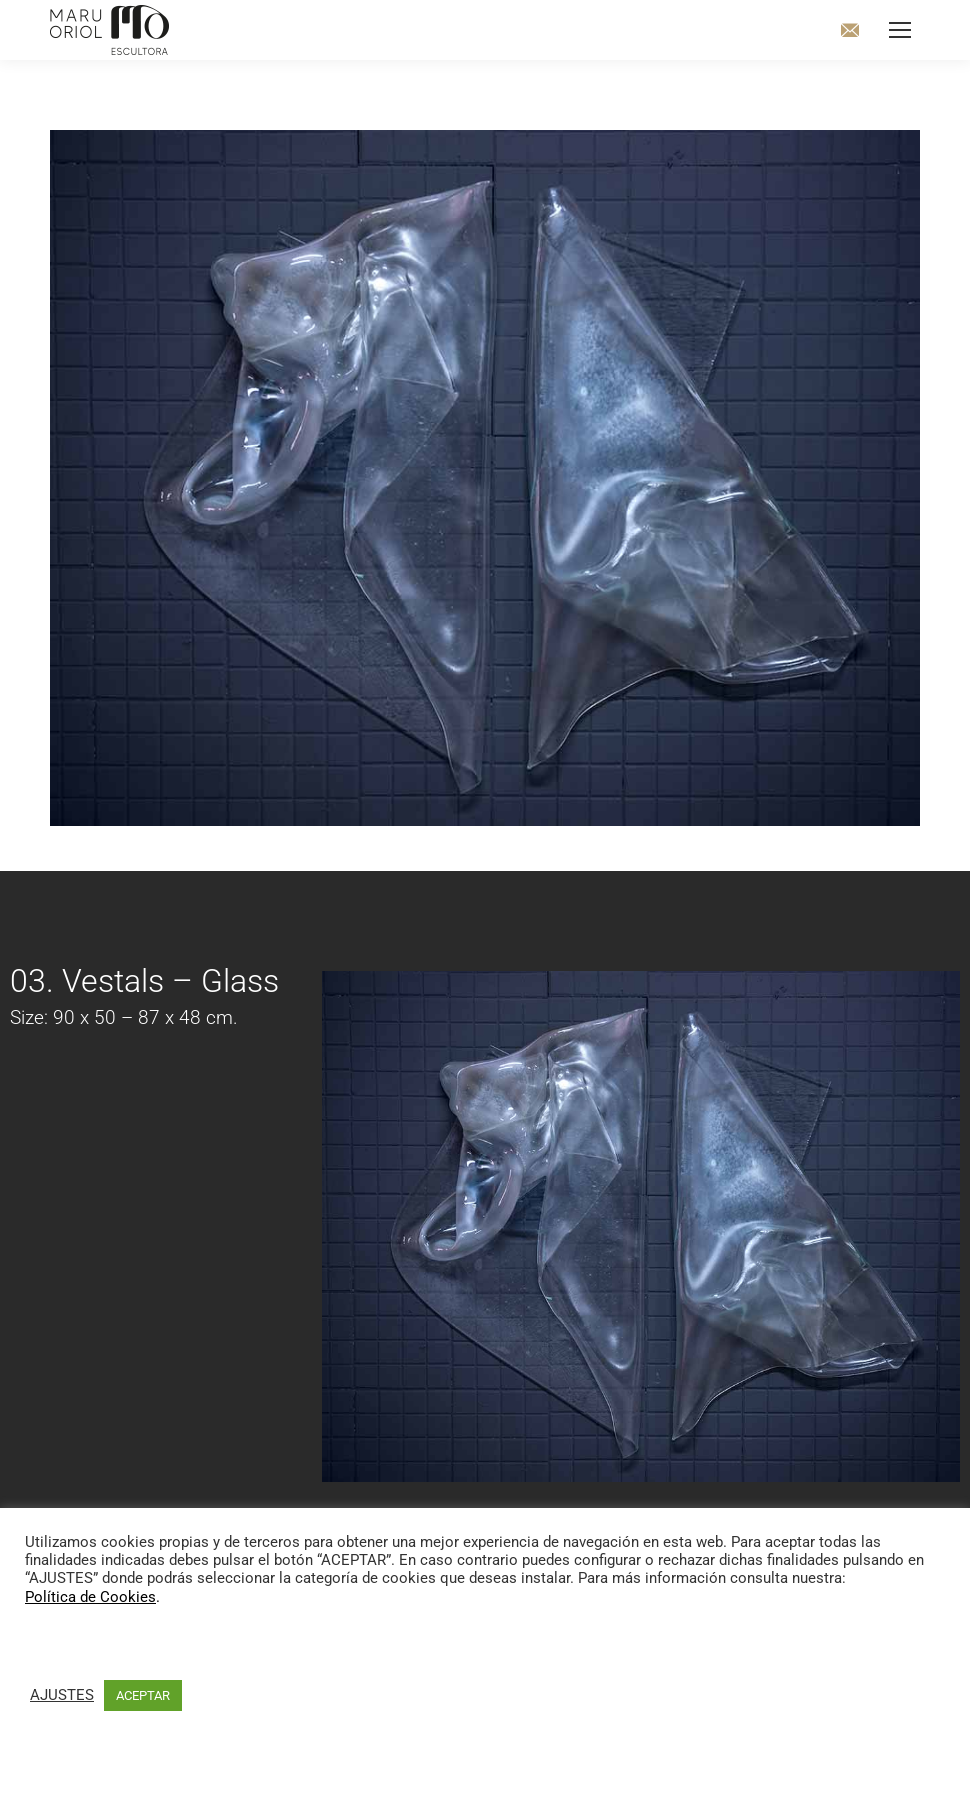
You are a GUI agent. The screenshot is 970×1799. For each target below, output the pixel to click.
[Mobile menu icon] (900, 30)
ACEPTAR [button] (143, 1695)
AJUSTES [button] (62, 1695)
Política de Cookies (90, 1597)
